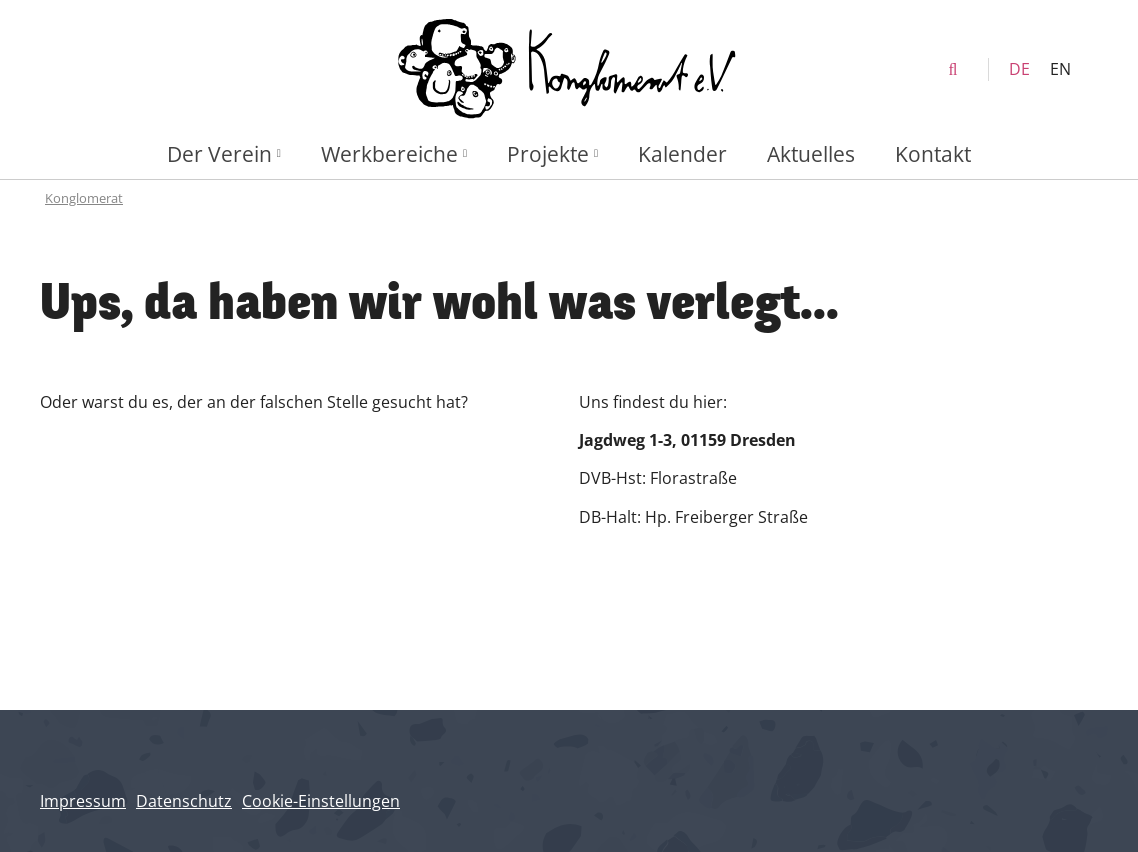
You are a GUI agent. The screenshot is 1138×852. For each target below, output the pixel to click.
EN (1060, 69)
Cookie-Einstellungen (321, 801)
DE (1019, 69)
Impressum (83, 801)
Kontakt (933, 153)
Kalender (682, 153)
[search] (953, 70)
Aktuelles (811, 153)
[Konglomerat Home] (569, 69)
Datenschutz (184, 801)
